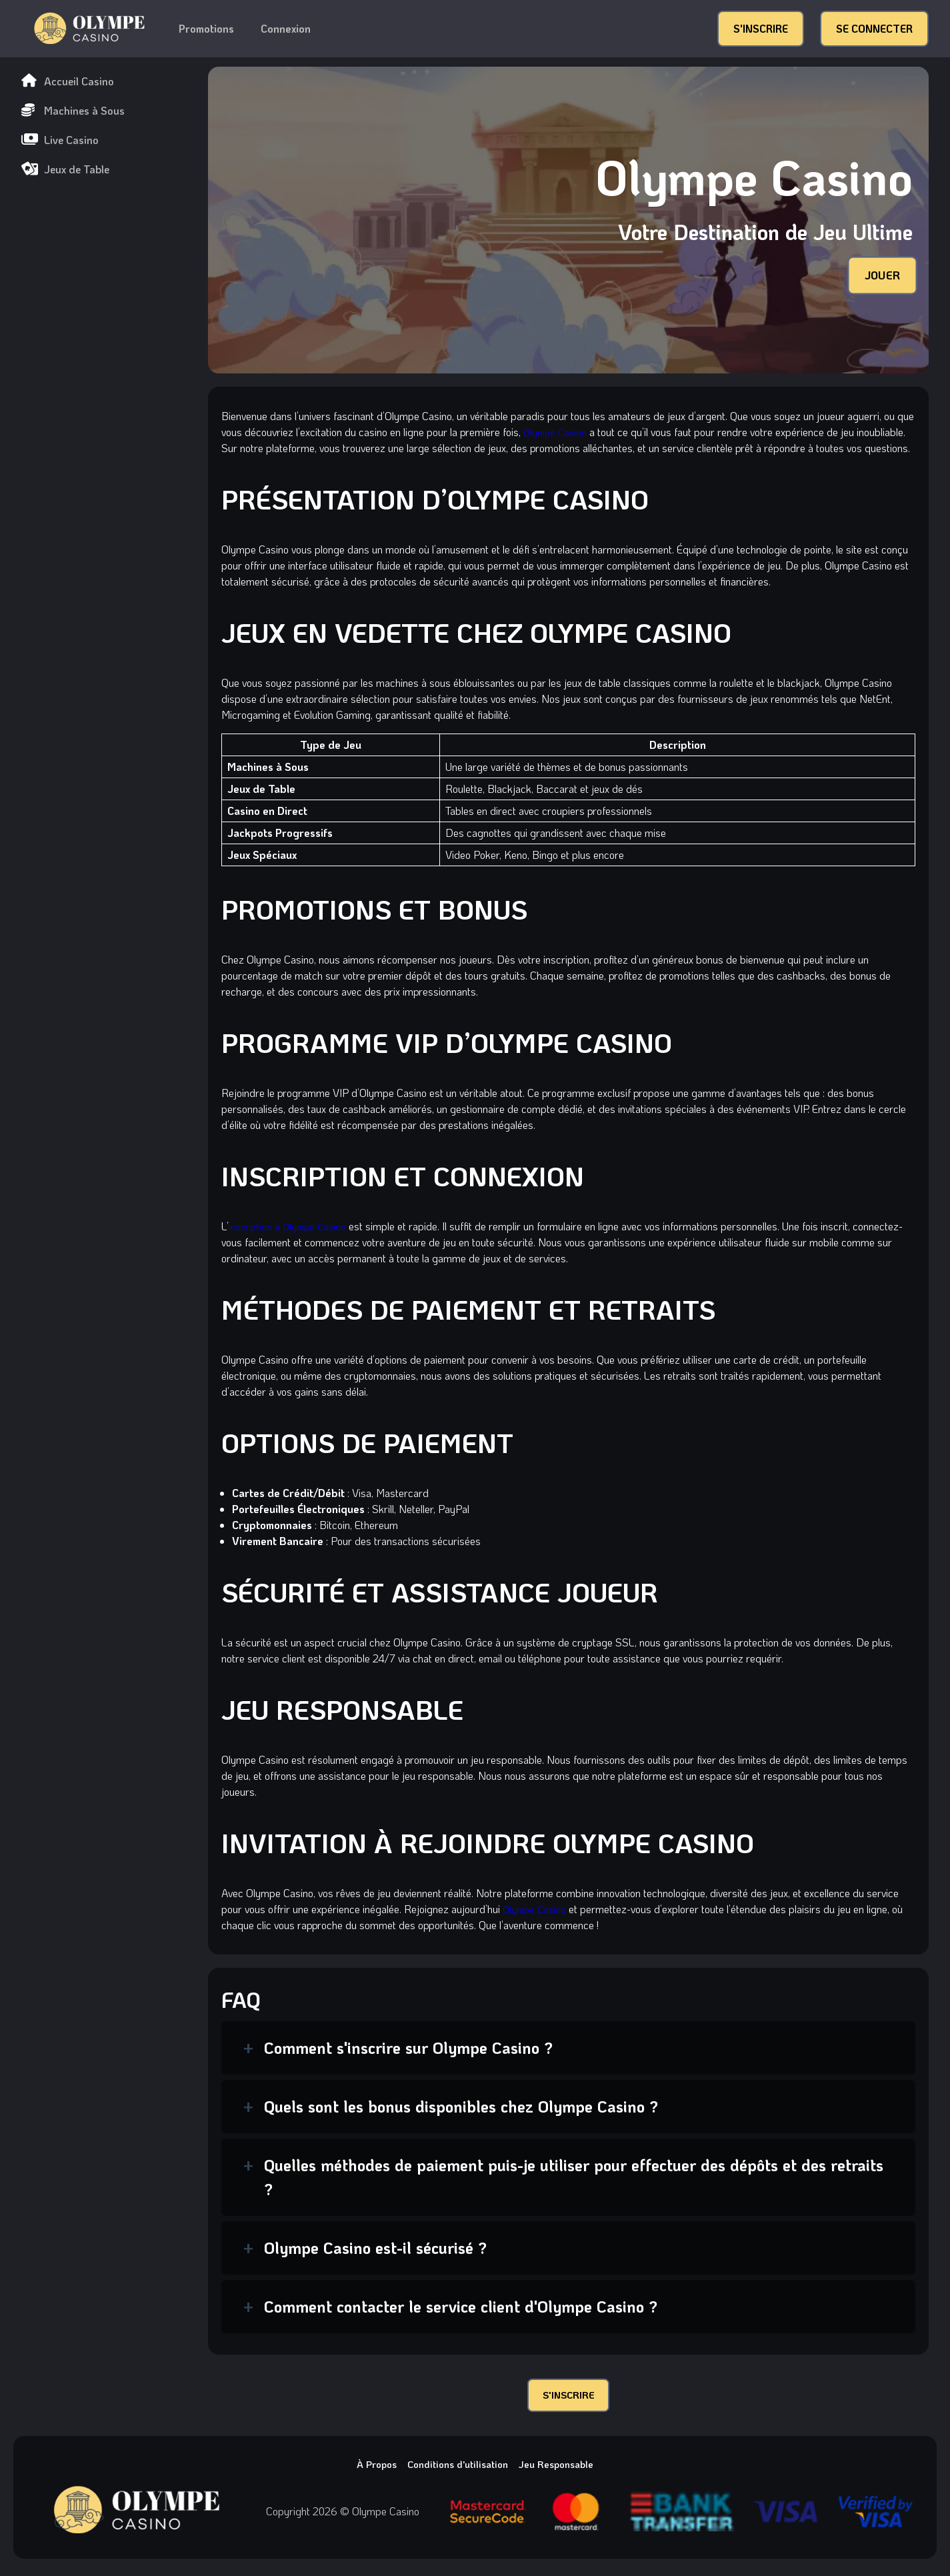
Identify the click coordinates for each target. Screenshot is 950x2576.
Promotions (206, 28)
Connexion (286, 28)
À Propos (369, 2468)
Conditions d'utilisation (457, 2468)
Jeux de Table (65, 169)
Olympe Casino (557, 432)
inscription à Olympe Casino (291, 1226)
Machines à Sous (73, 110)
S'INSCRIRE (760, 28)
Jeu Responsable (563, 2468)
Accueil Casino (67, 81)
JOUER (880, 275)
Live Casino (60, 140)
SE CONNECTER (874, 28)
